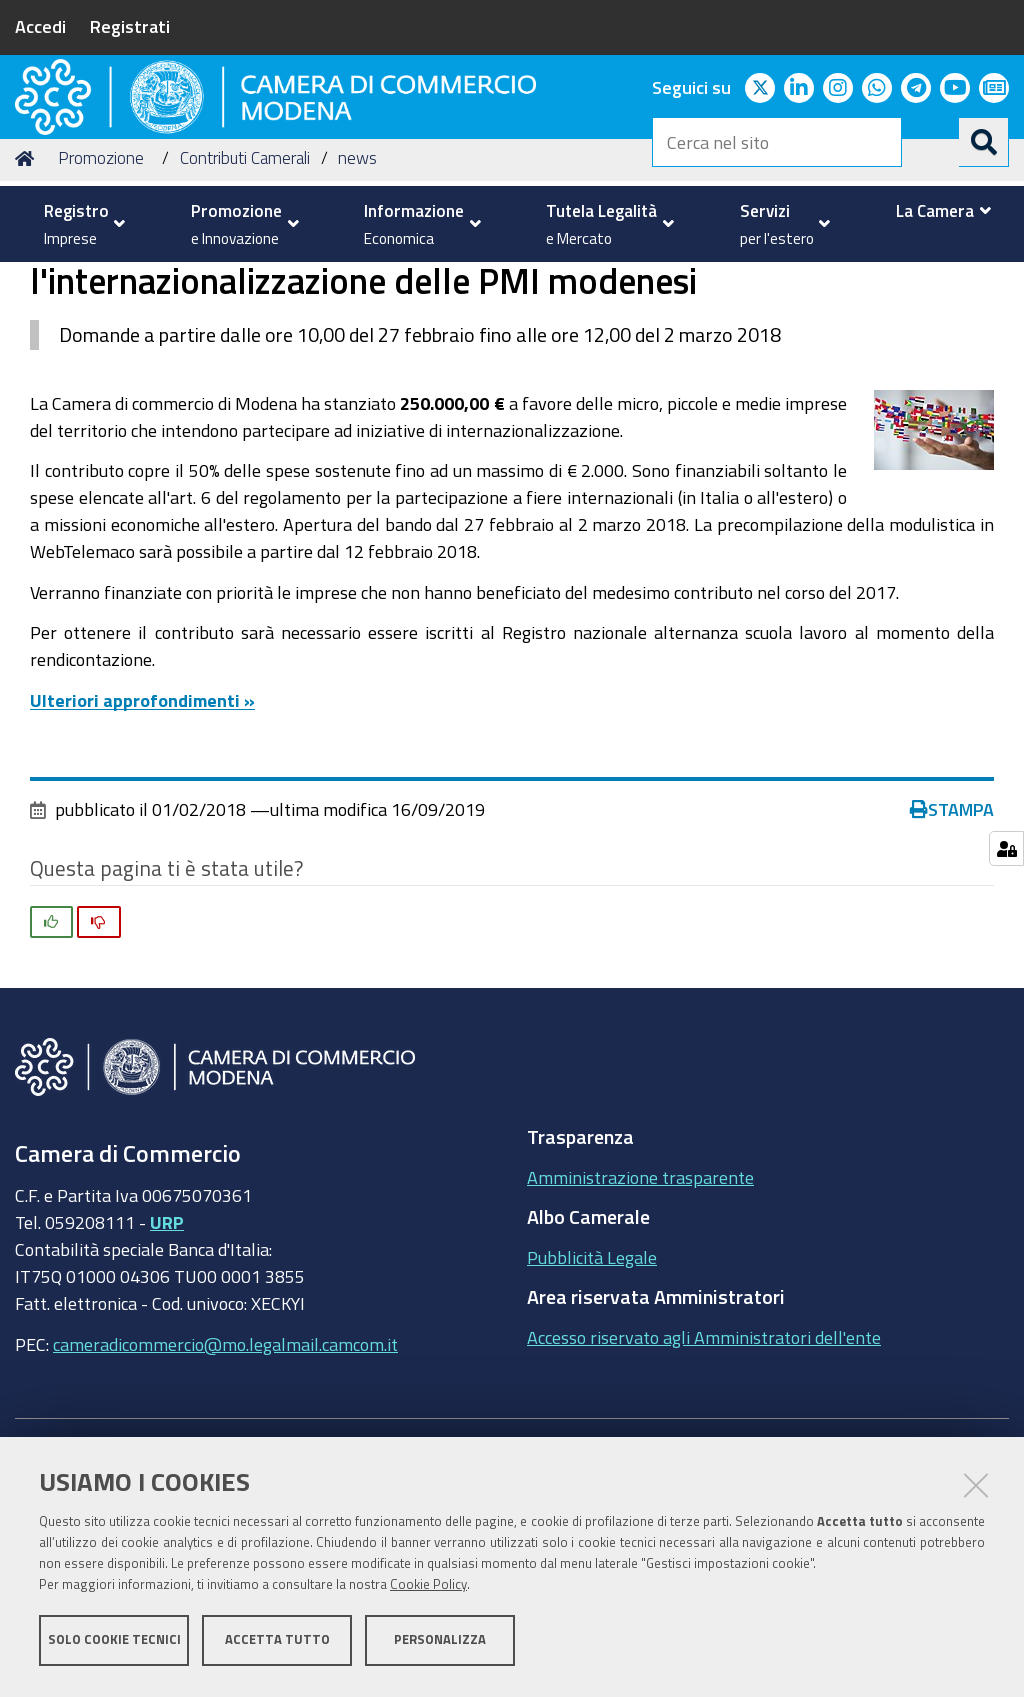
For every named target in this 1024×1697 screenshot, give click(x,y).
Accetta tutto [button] (277, 1644)
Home (28, 310)
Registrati (130, 26)
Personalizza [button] (440, 1644)
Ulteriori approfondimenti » (142, 852)
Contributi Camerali (245, 310)
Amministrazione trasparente (640, 1329)
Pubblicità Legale (592, 1409)
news (357, 310)
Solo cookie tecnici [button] (114, 1644)
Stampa (952, 962)
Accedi (40, 26)
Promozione (101, 310)
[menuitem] (79, 224)
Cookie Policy (428, 1589)
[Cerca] (984, 142)
